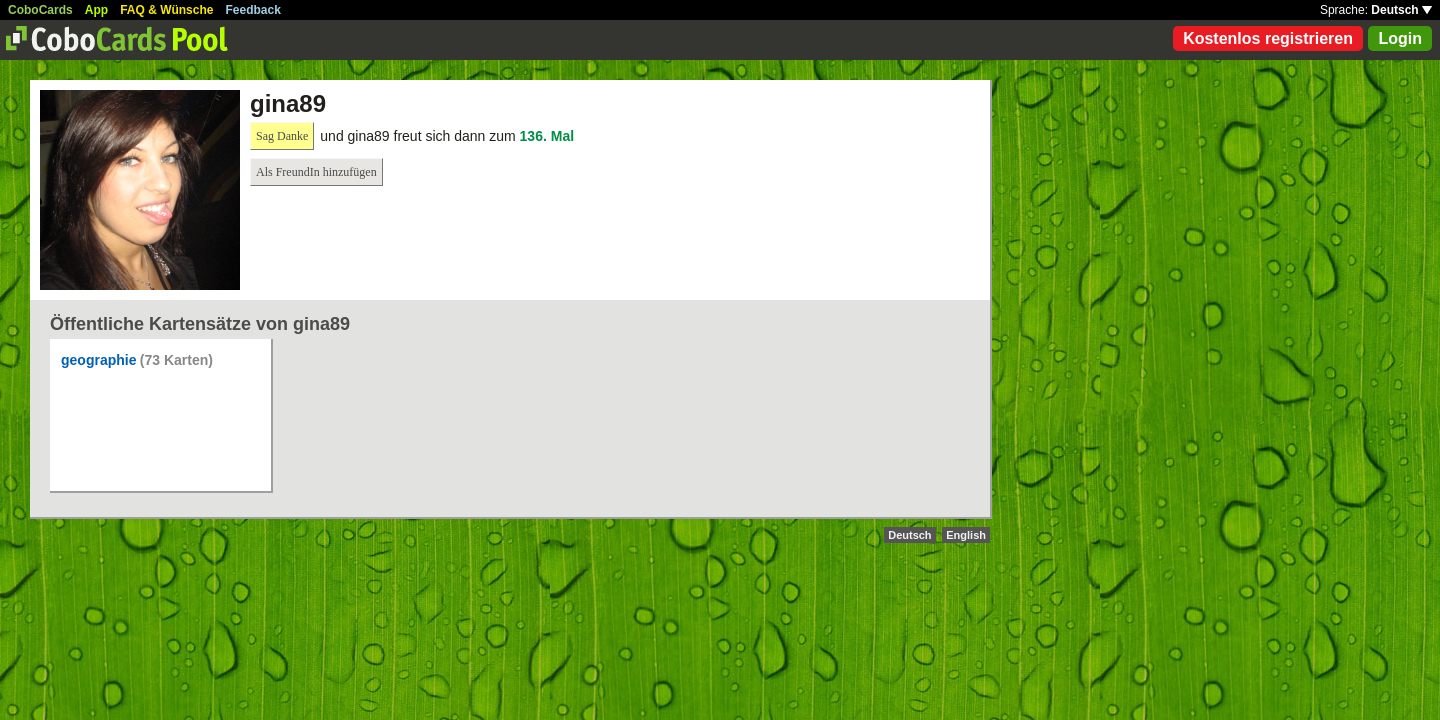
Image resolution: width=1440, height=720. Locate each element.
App (96, 10)
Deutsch (1401, 10)
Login (1400, 38)
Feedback (253, 10)
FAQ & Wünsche (166, 10)
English (966, 535)
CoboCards (40, 10)
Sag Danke (282, 136)
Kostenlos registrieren (1268, 38)
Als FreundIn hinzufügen (316, 172)
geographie (98, 360)
